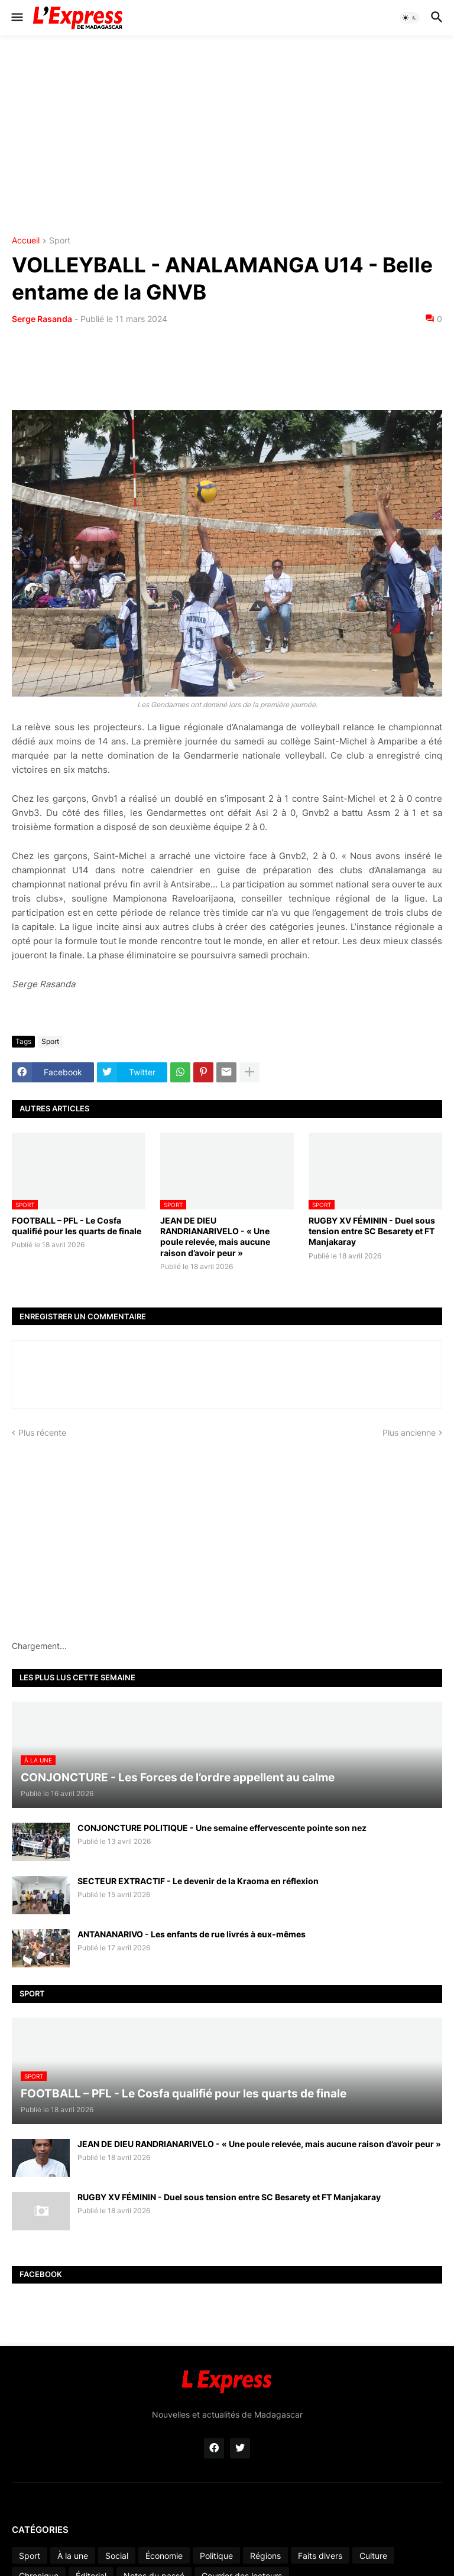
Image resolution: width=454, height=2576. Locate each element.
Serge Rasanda (42, 319)
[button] (16, 18)
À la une (72, 2556)
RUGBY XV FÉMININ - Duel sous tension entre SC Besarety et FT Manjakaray (372, 1231)
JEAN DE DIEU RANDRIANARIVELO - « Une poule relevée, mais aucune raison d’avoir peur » (215, 1236)
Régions (265, 2556)
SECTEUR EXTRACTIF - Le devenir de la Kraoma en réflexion (198, 1881)
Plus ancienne (409, 1432)
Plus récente (42, 1432)
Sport (59, 240)
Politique (216, 2556)
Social (116, 2556)
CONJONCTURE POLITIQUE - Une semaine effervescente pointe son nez (222, 1828)
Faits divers (320, 2556)
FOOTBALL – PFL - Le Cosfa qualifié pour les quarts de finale (76, 1225)
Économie (164, 2556)
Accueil (26, 240)
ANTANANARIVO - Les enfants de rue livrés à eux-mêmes (191, 1934)
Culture (373, 2556)
